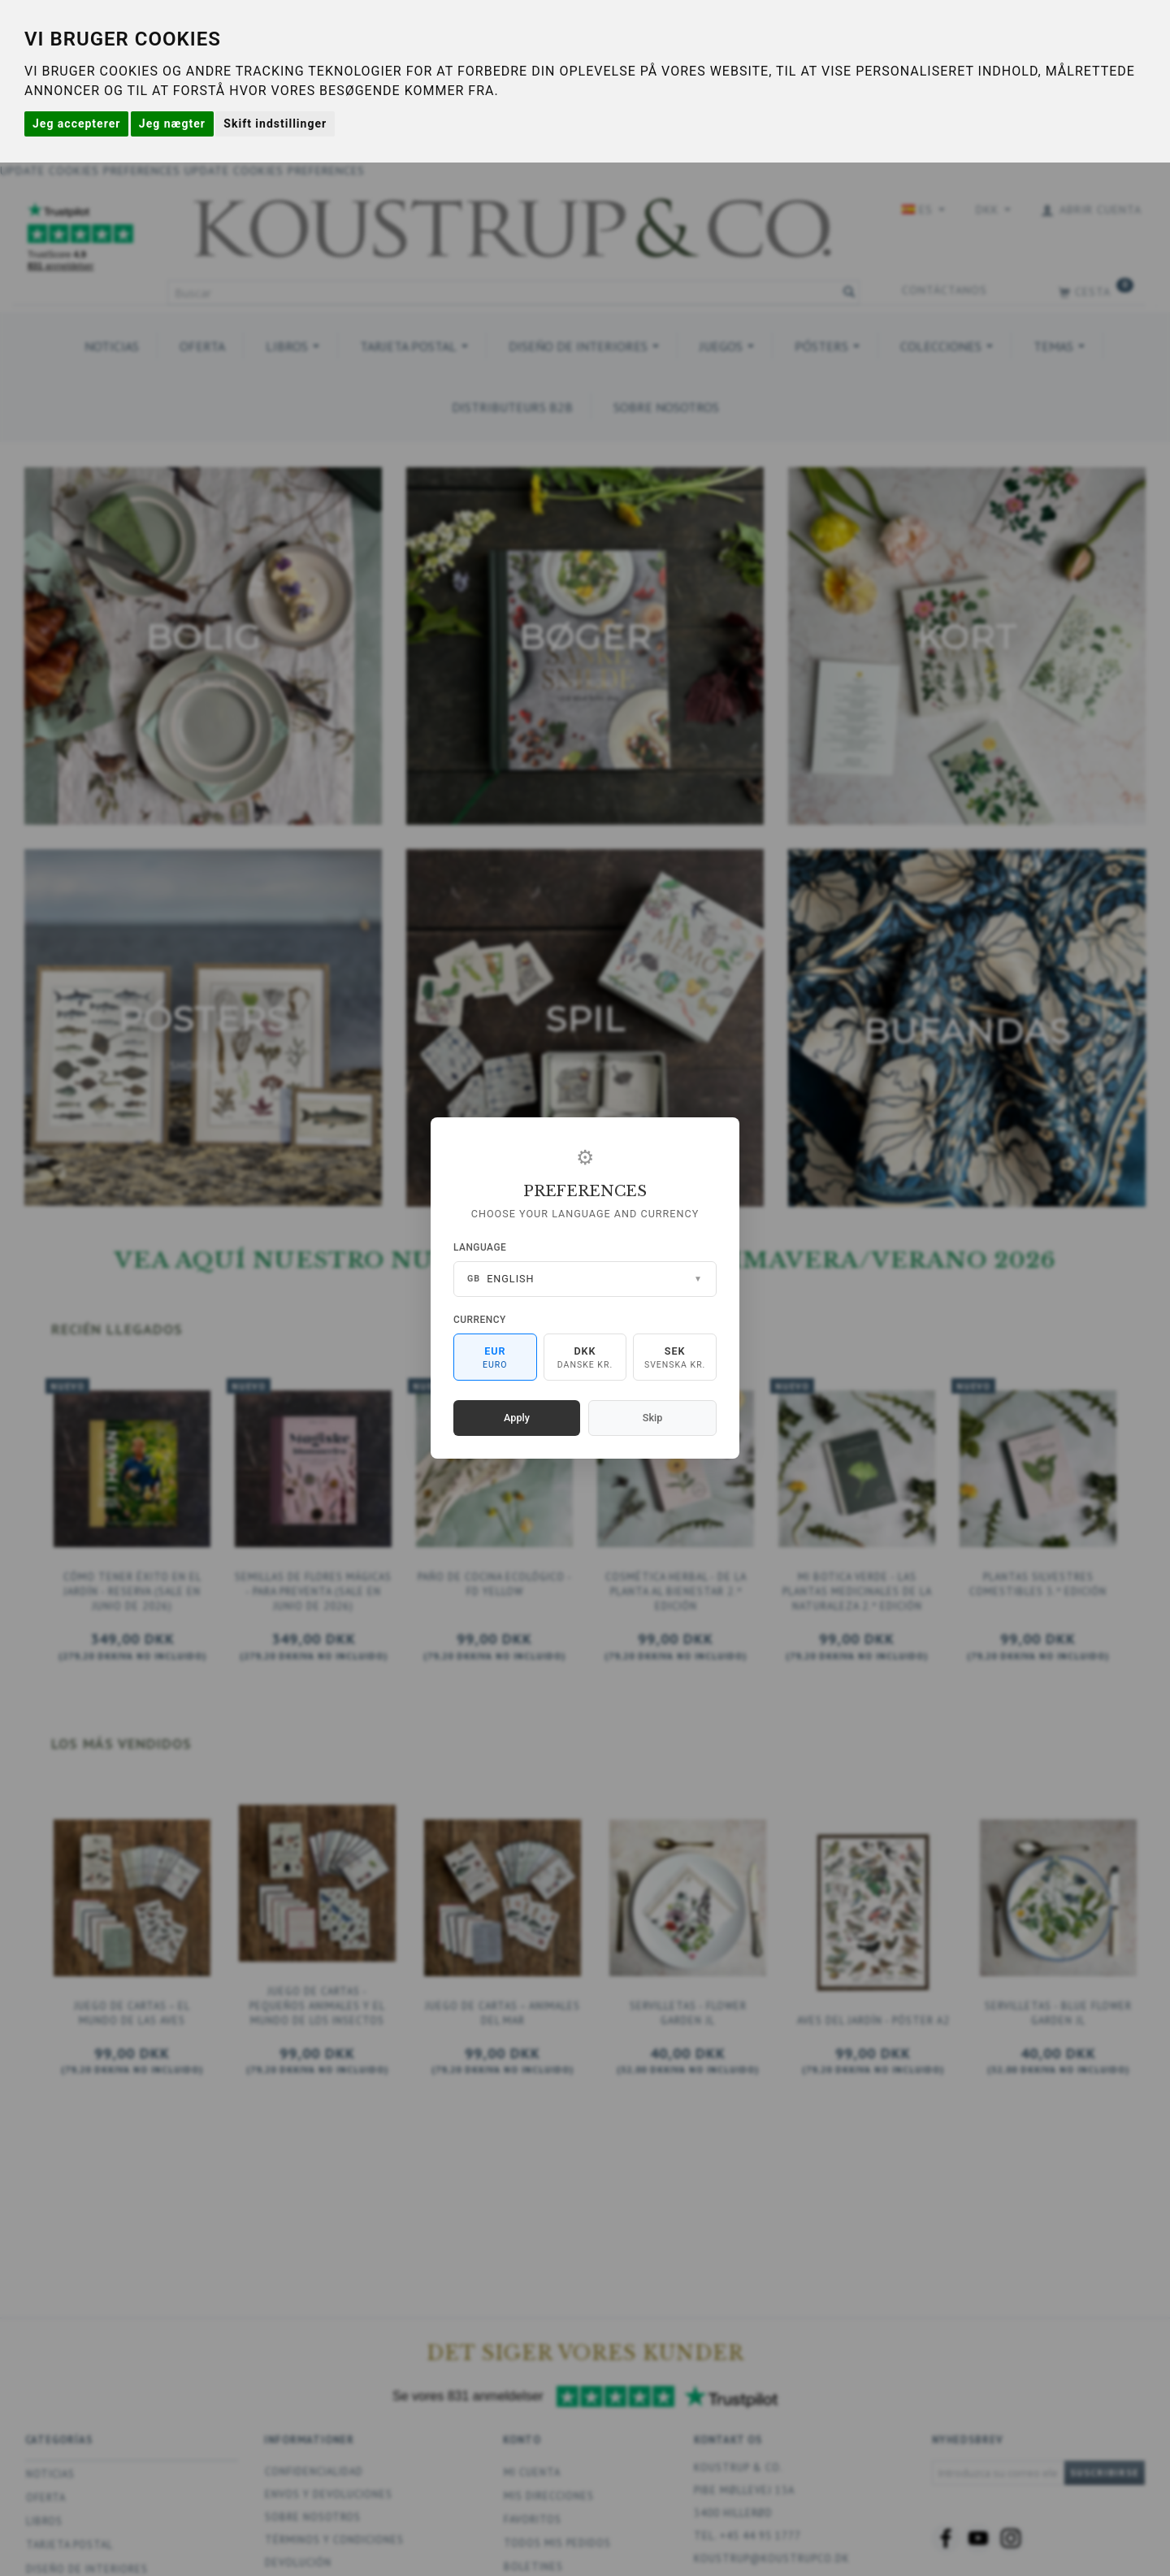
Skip (652, 1418)
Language (479, 1247)
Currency (479, 1319)
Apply (517, 1418)
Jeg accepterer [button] (76, 123)
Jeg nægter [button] (172, 123)
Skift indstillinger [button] (275, 123)
